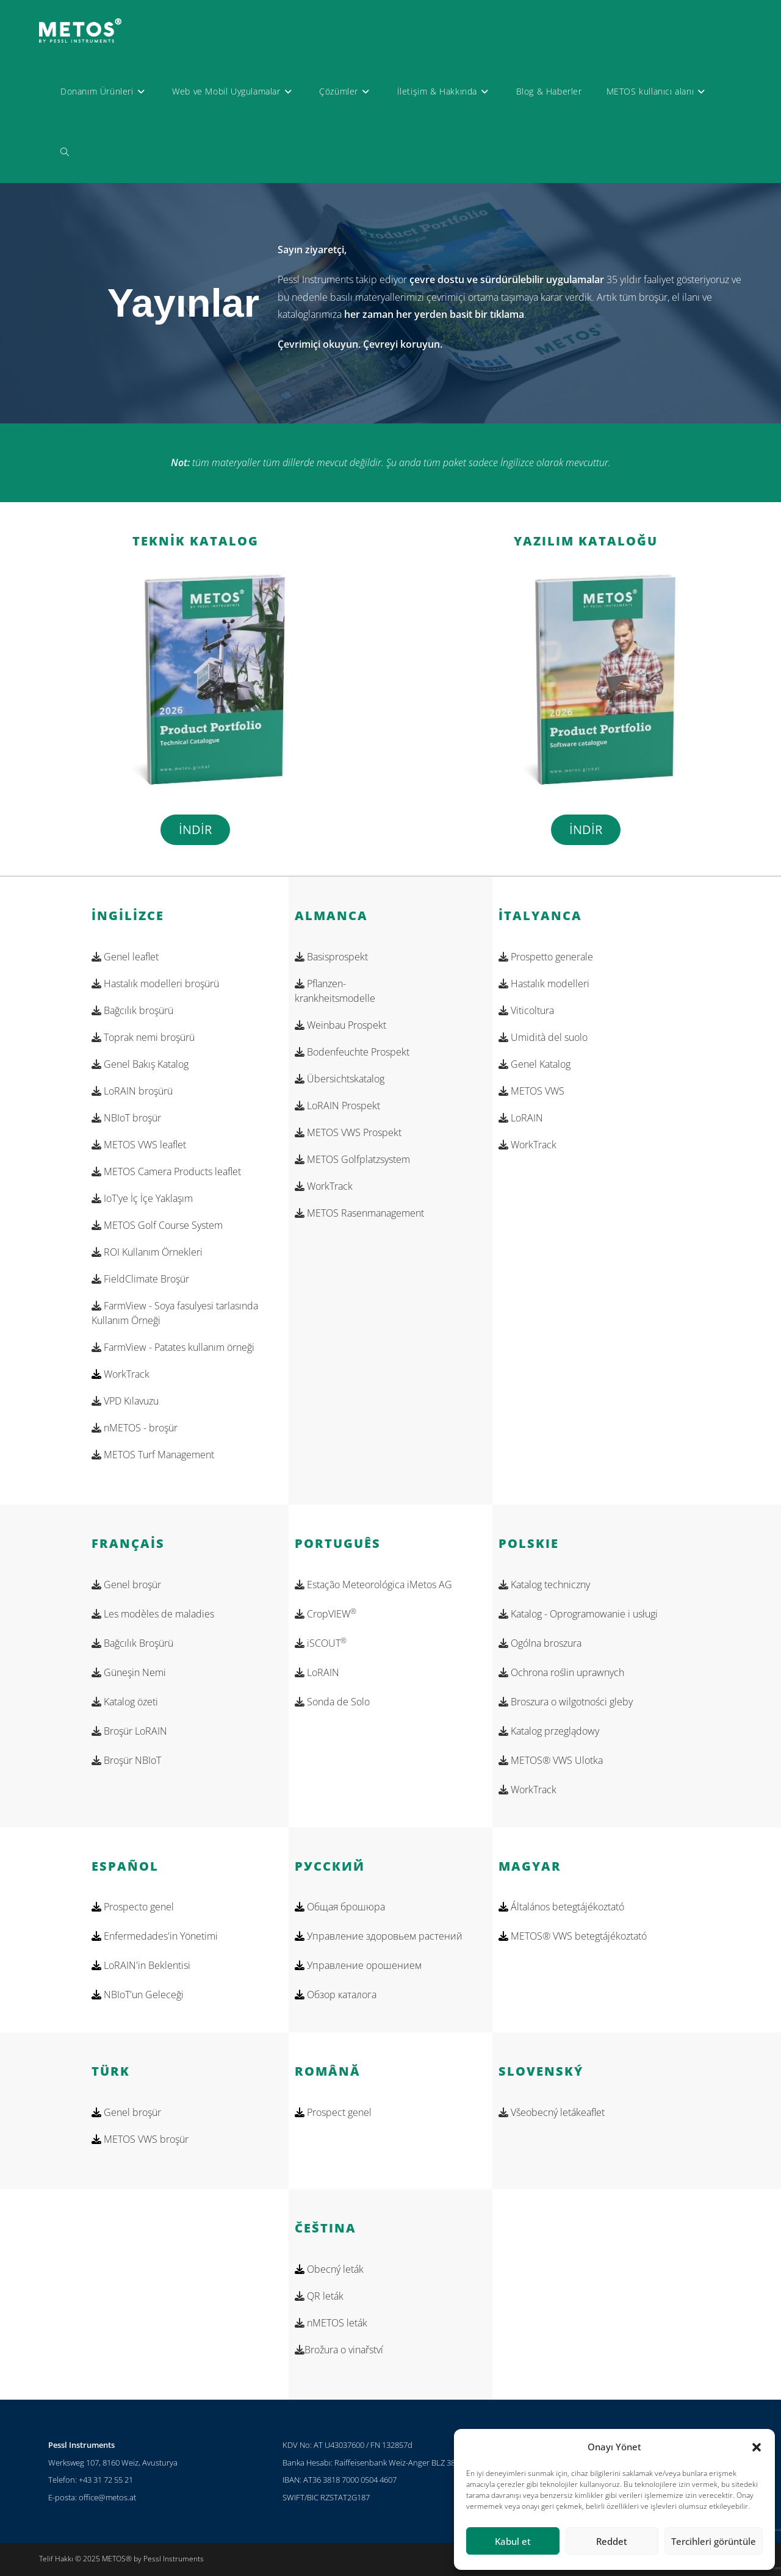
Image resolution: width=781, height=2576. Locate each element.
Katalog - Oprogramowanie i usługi (578, 1614)
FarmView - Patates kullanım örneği (173, 1347)
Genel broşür (126, 1584)
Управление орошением (363, 1965)
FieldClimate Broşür (140, 1279)
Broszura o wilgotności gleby (565, 1701)
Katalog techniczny (544, 1584)
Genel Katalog (534, 1064)
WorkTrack (126, 1374)
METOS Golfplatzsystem (352, 1159)
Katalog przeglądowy (548, 1731)
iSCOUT (321, 1643)
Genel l (125, 956)
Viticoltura (526, 1010)
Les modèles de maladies (153, 1614)
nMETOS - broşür (135, 1427)
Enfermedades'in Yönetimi (159, 1936)
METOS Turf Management (153, 1454)
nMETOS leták (331, 2323)
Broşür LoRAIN (129, 1731)
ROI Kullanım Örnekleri (147, 1252)
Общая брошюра (344, 1906)
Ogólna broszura (539, 1643)
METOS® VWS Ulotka (550, 1760)
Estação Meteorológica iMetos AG (373, 1584)
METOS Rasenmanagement (359, 1213)
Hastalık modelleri (543, 983)
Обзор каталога (340, 1994)
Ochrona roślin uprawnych (561, 1672)
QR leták (319, 2296)
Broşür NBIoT (126, 1760)
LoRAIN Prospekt (337, 1105)
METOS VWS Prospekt (348, 1132)
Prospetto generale (545, 956)
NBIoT (126, 1117)
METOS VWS (531, 1091)
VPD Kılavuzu (125, 1401)
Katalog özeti (125, 1701)
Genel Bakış (140, 1064)
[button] (756, 2447)
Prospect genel (338, 2112)
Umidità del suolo (543, 1037)
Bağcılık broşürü (132, 1010)
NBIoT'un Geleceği (142, 1994)
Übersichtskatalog (339, 1078)
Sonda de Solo (332, 1701)
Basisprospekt (331, 956)
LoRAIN (520, 1117)
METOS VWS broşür (145, 2139)
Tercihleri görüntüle (713, 2541)
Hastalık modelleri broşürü (155, 983)
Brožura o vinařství (339, 2349)
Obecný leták (334, 2269)
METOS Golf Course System (157, 1225)
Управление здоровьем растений (383, 1936)
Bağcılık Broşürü (132, 1643)
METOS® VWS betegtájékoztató (577, 1936)
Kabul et (513, 2541)
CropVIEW (325, 1614)
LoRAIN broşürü (132, 1091)
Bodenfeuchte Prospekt (352, 1052)
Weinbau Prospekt (340, 1025)
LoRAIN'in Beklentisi (145, 1965)
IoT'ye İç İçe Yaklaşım (142, 1198)
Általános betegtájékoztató (566, 1906)
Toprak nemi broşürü (143, 1037)
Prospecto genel (137, 1906)
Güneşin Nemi (129, 1672)
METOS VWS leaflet (139, 1144)
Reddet (611, 2541)
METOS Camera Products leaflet (166, 1171)
